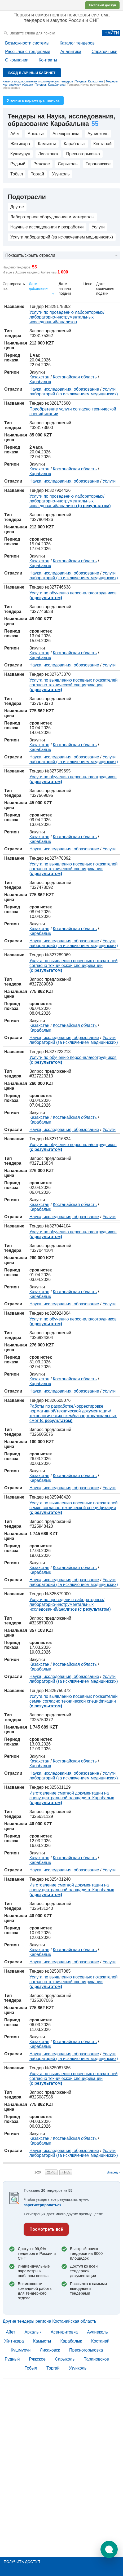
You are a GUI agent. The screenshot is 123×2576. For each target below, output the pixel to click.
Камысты (47, 144)
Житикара (20, 144)
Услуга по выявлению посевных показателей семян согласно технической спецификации (73, 1508)
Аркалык (36, 133)
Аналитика (70, 51)
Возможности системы (27, 43)
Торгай (37, 174)
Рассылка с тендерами (27, 51)
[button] (109, 2549)
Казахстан (39, 377)
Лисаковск (48, 154)
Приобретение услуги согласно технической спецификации (72, 411)
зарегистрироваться (43, 2205)
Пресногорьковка (83, 154)
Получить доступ (22, 2562)
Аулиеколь (97, 133)
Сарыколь (67, 164)
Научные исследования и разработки (47, 227)
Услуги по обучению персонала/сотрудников (73, 595)
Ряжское (41, 164)
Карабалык (75, 144)
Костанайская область (75, 377)
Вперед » (113, 2172)
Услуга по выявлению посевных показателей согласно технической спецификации (73, 685)
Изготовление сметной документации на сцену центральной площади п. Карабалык (71, 1798)
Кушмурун (20, 154)
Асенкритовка (66, 133)
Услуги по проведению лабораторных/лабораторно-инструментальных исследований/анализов (66, 317)
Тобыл (16, 174)
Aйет (15, 133)
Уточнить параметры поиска (33, 100)
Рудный (17, 164)
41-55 (66, 2172)
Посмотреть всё (46, 2229)
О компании (16, 60)
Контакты (48, 60)
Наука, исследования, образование (64, 389)
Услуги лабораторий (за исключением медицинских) (61, 237)
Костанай (102, 144)
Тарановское (98, 164)
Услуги (98, 227)
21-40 (51, 2172)
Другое (17, 207)
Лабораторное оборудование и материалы (52, 217)
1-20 (37, 2172)
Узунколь (61, 174)
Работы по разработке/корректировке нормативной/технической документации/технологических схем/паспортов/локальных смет (73, 1413)
